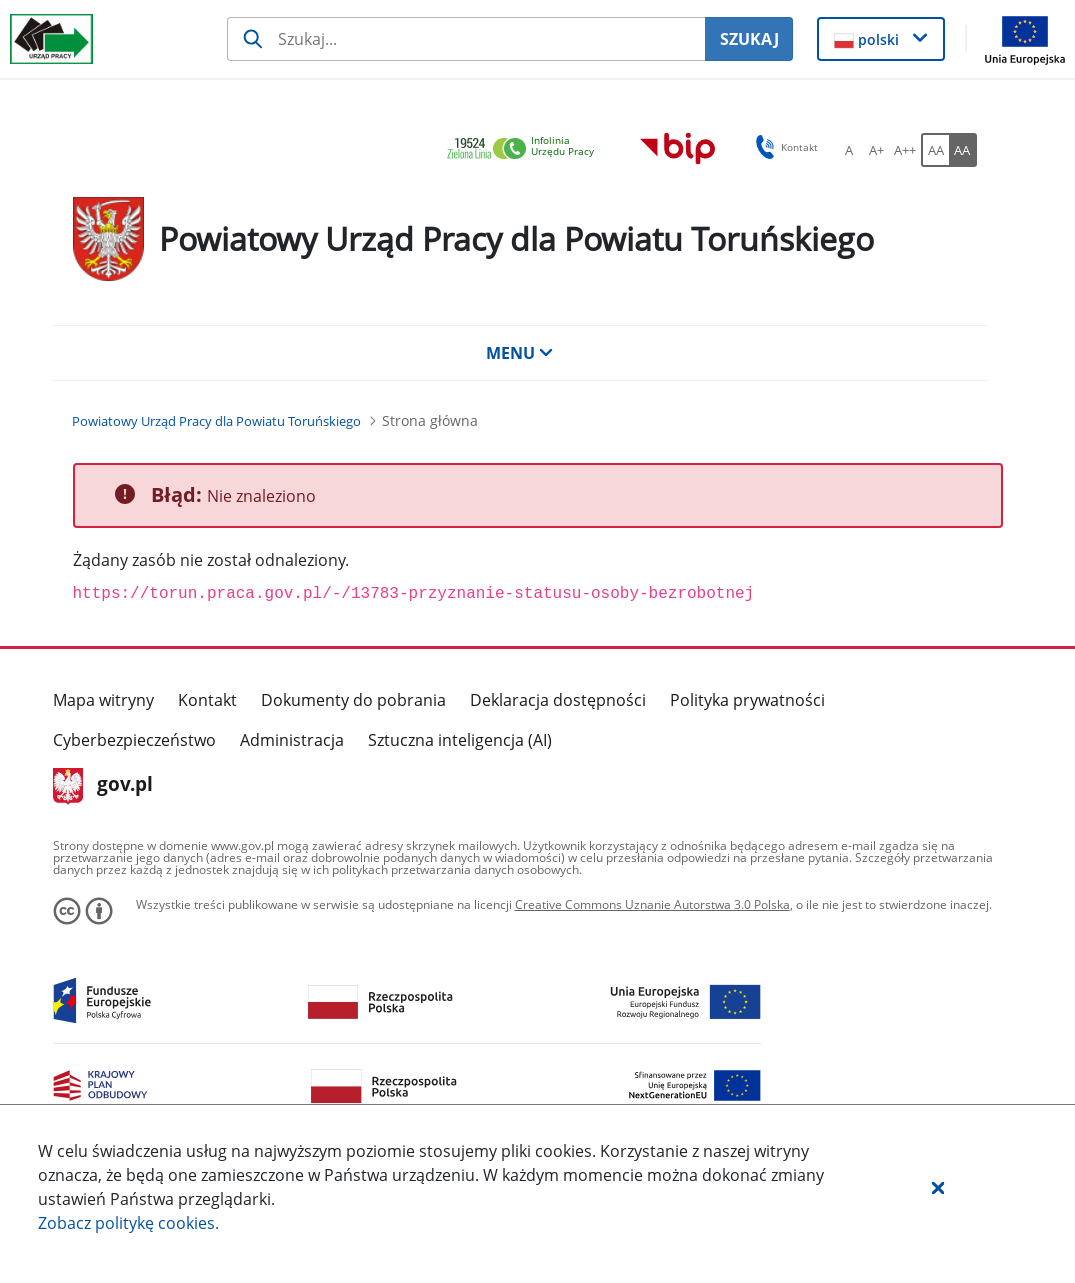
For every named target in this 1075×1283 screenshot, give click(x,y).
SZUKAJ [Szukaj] (749, 39)
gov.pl (103, 786)
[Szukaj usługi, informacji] (466, 39)
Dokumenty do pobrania (353, 700)
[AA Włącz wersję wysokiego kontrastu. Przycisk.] (963, 150)
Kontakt (207, 700)
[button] (938, 1187)
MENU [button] (520, 353)
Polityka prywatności (747, 700)
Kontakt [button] (783, 147)
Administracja (292, 740)
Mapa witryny (103, 700)
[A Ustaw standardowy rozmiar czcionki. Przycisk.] (849, 150)
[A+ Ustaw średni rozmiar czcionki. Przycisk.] (877, 150)
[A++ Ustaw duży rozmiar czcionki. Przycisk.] (905, 150)
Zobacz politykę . (128, 1223)
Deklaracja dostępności (558, 700)
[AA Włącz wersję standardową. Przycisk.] (935, 150)
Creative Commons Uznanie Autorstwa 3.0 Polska (652, 904)
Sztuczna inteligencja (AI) (460, 740)
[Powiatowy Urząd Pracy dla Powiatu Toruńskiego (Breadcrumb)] (216, 421)
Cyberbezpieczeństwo (134, 740)
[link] (526, 149)
